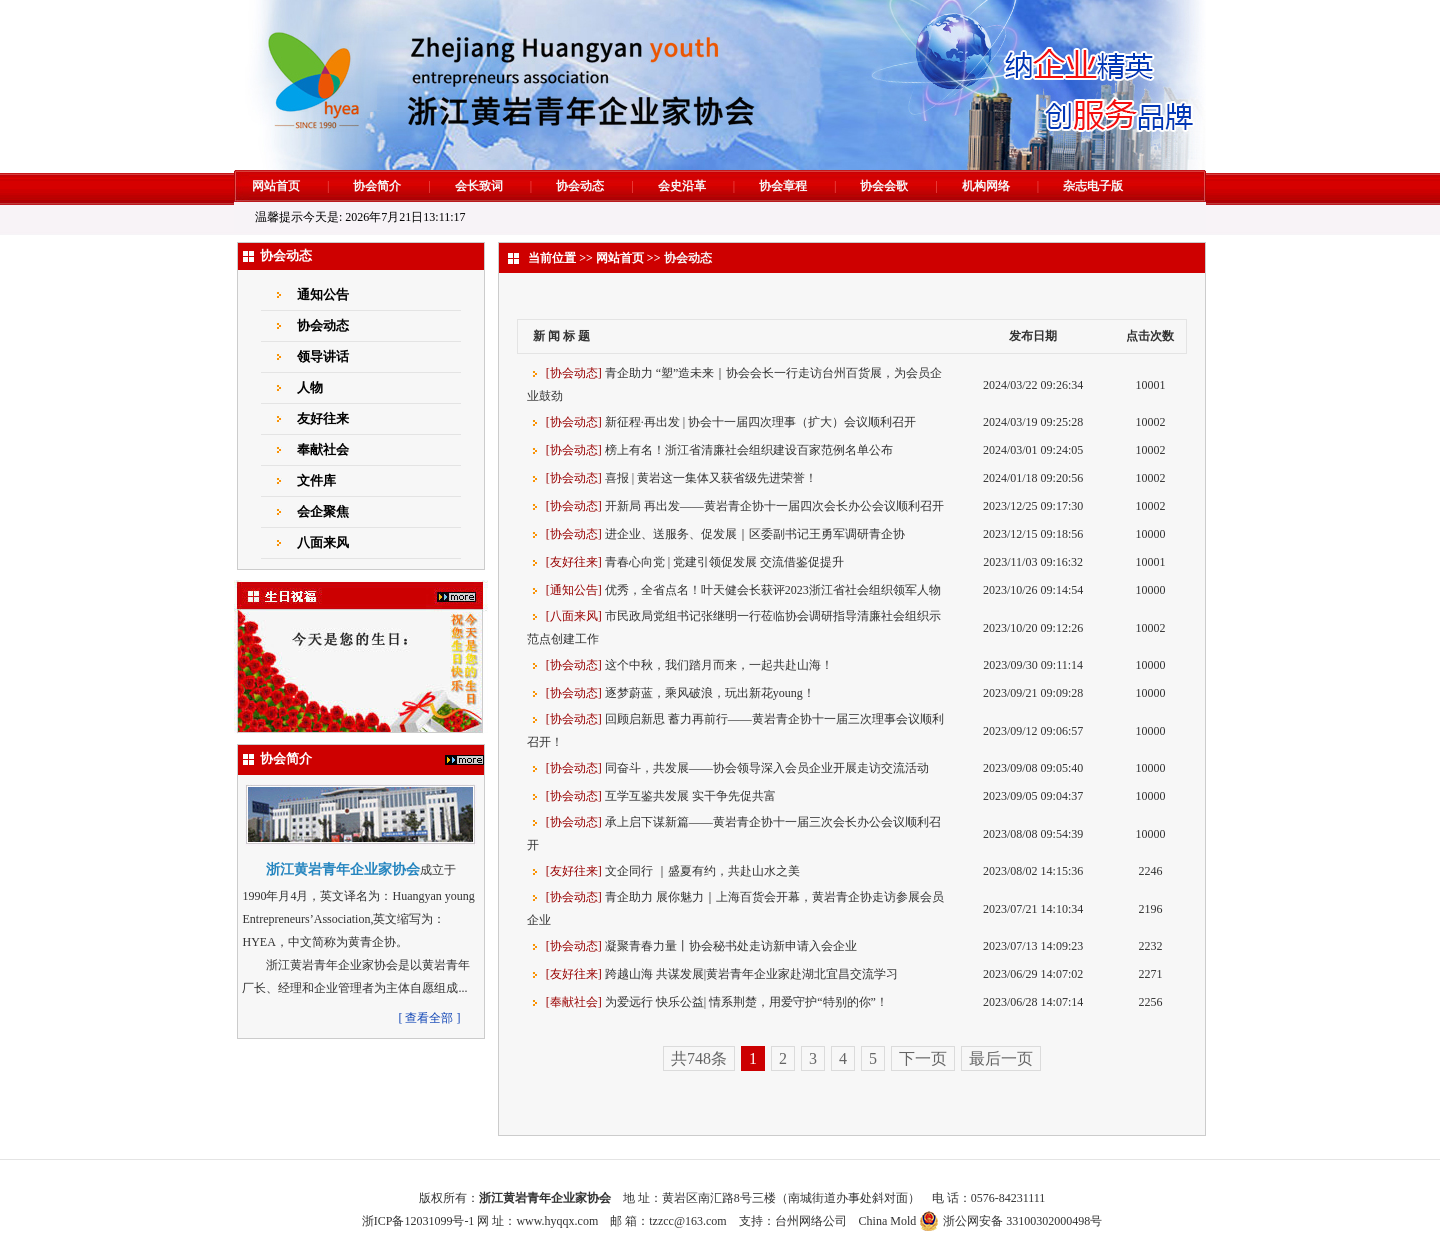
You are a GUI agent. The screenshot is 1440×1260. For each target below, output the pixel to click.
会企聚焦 (323, 511)
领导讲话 (323, 356)
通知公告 (323, 294)
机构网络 (986, 186)
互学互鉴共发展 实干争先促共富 (690, 796)
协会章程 (783, 186)
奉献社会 (323, 449)
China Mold (888, 1221)
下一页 (923, 1058)
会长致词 (479, 186)
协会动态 (580, 186)
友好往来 (323, 418)
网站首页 (276, 186)
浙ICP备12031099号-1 (418, 1221)
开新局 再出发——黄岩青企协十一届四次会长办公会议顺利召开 (774, 506)
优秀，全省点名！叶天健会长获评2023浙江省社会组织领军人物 (773, 590)
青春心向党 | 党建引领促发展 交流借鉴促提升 (724, 562)
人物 (310, 387)
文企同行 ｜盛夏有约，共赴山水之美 (702, 871)
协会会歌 (884, 186)
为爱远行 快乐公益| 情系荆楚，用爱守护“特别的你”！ (746, 1002)
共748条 (699, 1058)
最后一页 (1001, 1058)
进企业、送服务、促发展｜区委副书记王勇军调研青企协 (755, 534)
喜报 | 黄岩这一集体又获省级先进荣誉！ (711, 478)
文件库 (316, 480)
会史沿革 (682, 186)
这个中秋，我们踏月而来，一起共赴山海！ (719, 665)
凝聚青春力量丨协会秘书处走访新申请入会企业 (731, 946)
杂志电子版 (1093, 186)
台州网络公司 (811, 1221)
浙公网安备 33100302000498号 (1022, 1221)
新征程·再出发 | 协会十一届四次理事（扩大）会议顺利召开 (760, 422)
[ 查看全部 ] (429, 1018)
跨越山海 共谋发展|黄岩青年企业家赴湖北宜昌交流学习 (751, 974)
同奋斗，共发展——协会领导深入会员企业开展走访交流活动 (767, 768)
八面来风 (323, 542)
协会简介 (377, 186)
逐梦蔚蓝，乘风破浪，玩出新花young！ (710, 693)
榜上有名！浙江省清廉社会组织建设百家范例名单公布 (749, 450)
